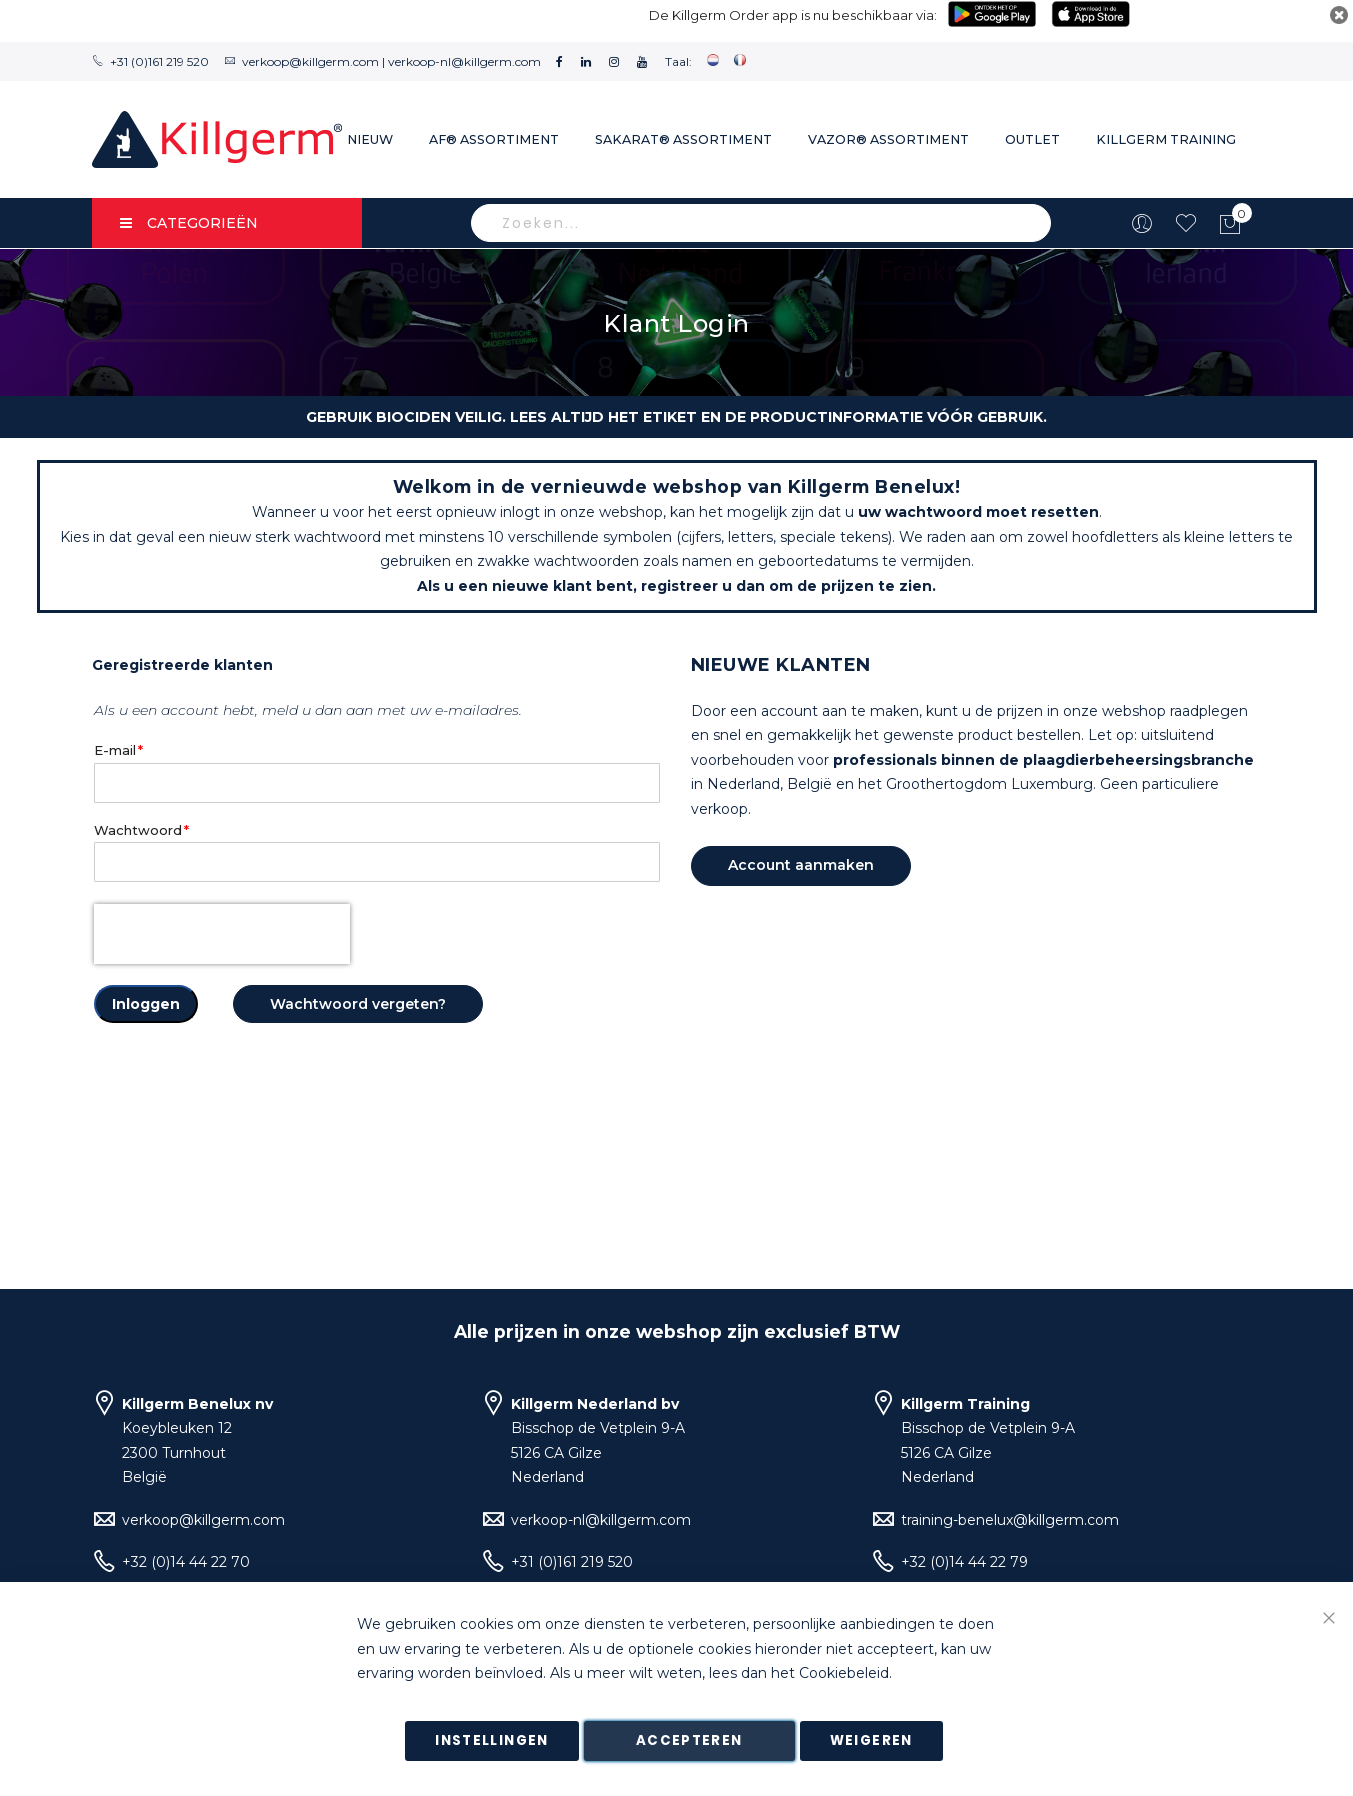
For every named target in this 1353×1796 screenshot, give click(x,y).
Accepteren (689, 1740)
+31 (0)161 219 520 (159, 61)
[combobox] (761, 223)
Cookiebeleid (844, 1674)
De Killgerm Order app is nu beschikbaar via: (793, 15)
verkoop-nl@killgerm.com (464, 61)
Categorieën (189, 223)
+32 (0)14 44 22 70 (186, 1562)
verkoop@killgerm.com (310, 61)
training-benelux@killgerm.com (1010, 1520)
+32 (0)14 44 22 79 (964, 1562)
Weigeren (871, 1740)
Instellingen (491, 1740)
